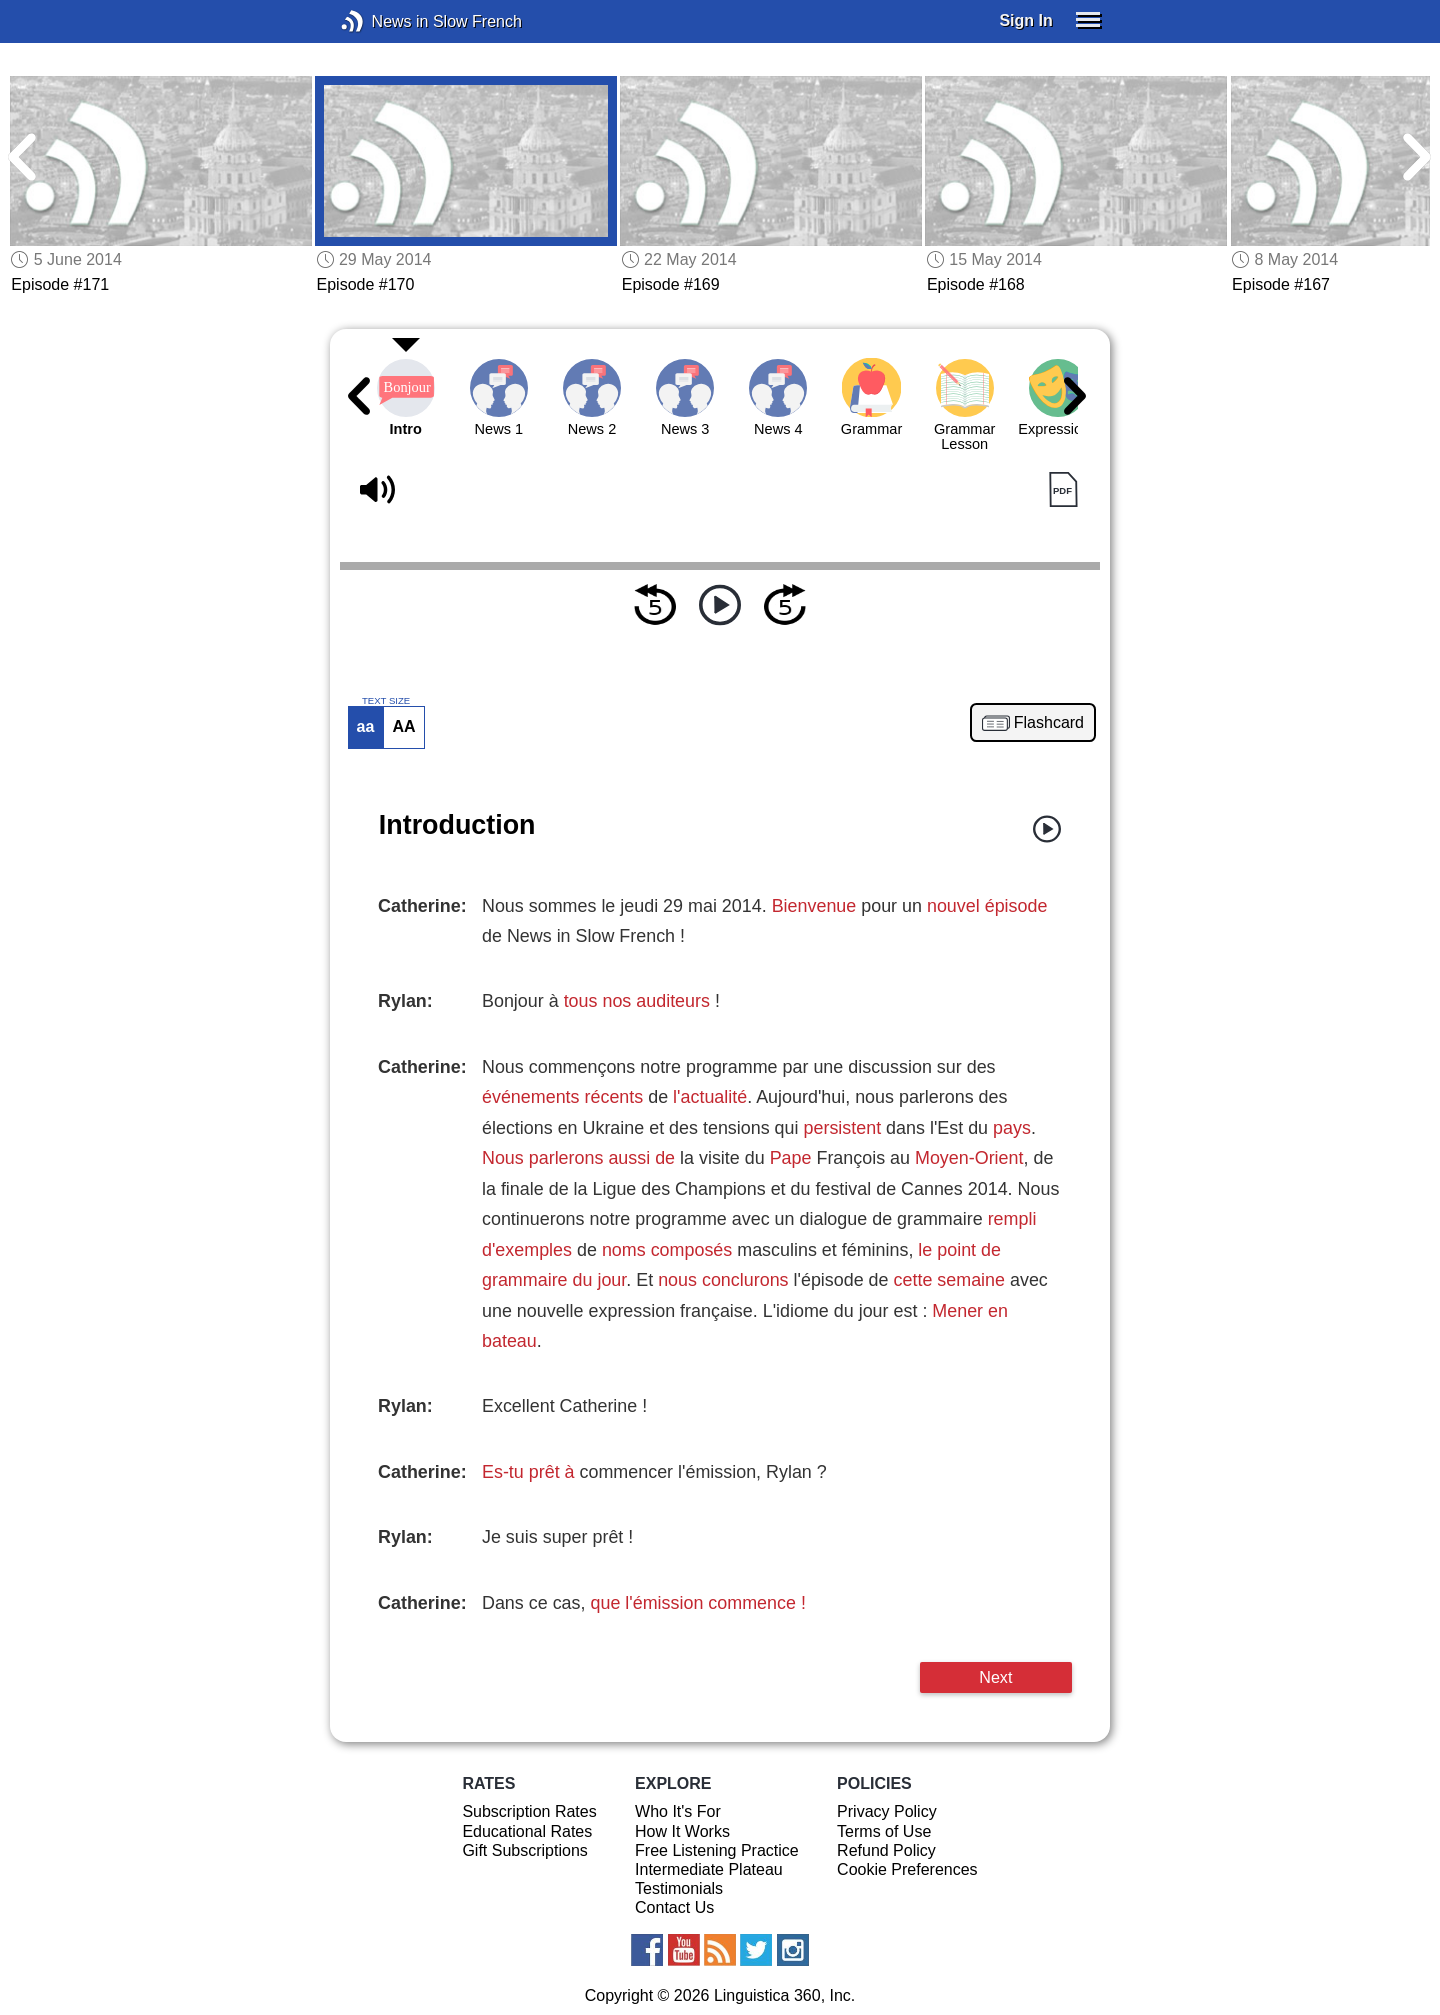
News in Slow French (382, 21)
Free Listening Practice (717, 1850)
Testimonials (679, 1888)
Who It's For (678, 1811)
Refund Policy (886, 1850)
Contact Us (674, 1907)
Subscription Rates (529, 1811)
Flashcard (1049, 723)
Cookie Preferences (907, 1869)
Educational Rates (527, 1831)
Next (995, 1677)
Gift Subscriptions (524, 1850)
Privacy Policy (887, 1811)
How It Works (682, 1831)
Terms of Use (884, 1831)
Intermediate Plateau (709, 1869)
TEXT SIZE (386, 701)
